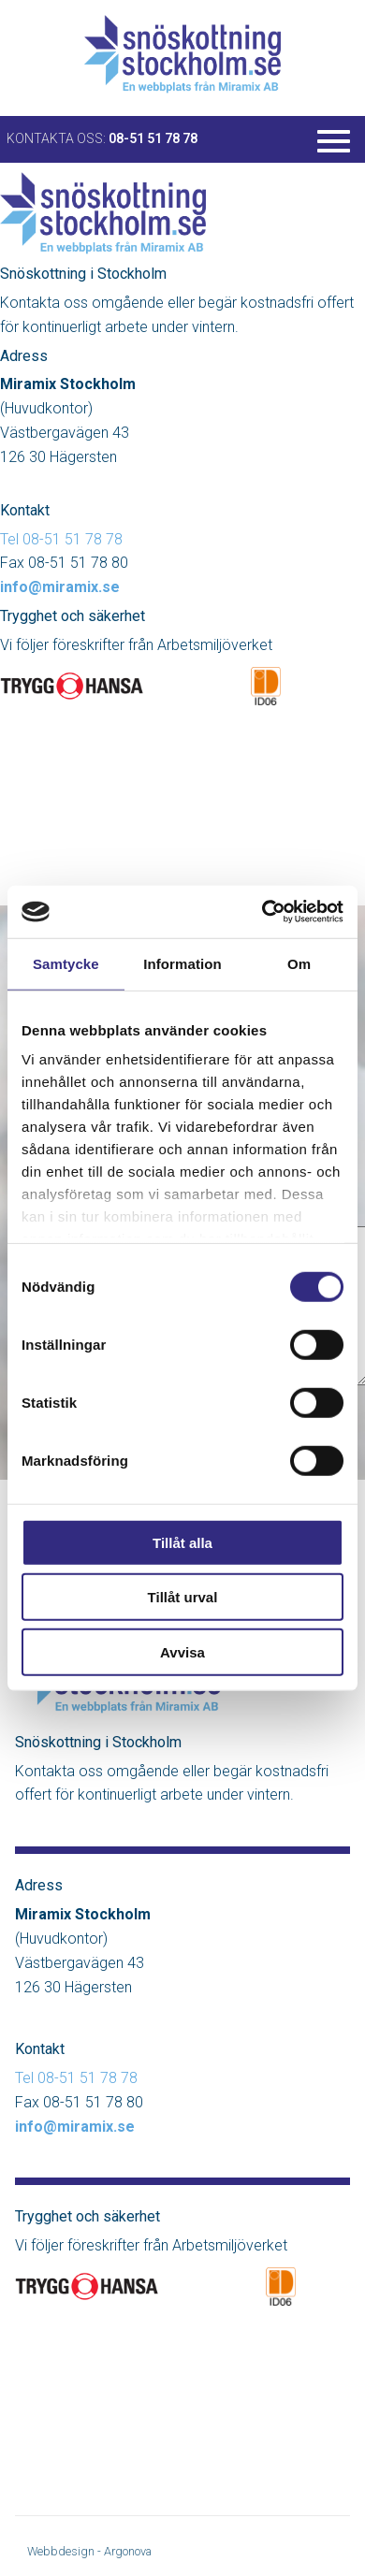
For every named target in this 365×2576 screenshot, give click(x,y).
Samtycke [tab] (66, 963)
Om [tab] (299, 963)
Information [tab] (182, 963)
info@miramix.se (60, 587)
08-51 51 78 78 (153, 138)
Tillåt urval (183, 1597)
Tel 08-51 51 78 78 (61, 539)
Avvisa (182, 1651)
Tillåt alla (182, 1542)
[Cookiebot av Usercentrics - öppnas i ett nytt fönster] (262, 912)
